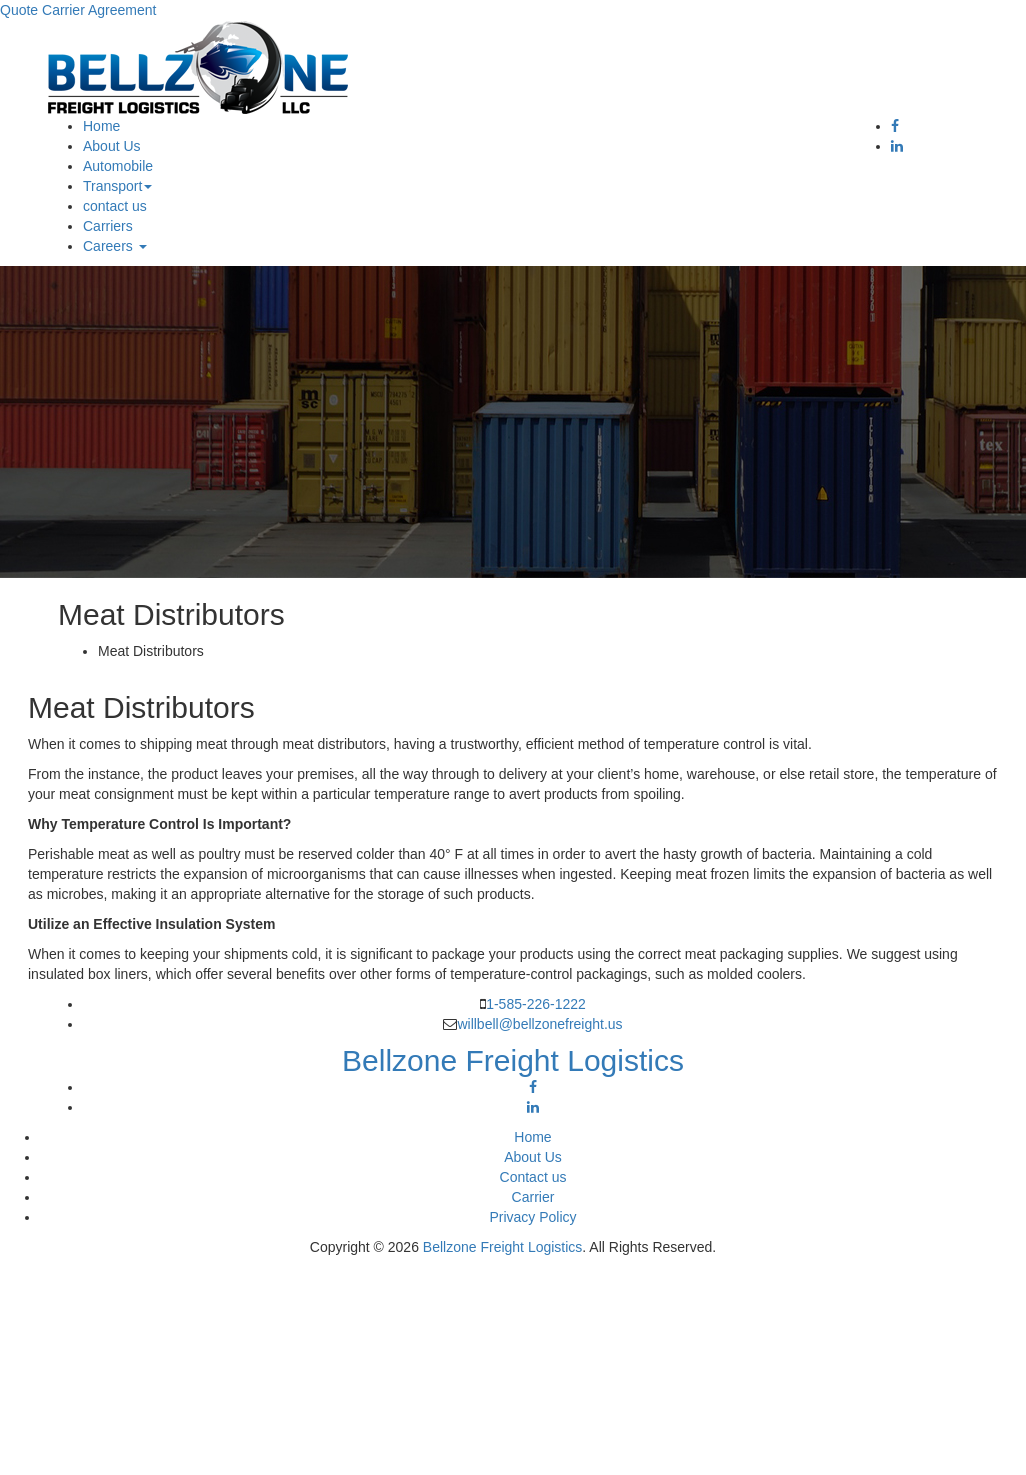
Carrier (533, 1197)
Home (101, 126)
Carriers (108, 226)
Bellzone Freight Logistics (503, 1247)
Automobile (118, 166)
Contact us (533, 1177)
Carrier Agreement (99, 10)
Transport (117, 186)
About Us (112, 146)
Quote (19, 10)
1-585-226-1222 (536, 1004)
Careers (115, 246)
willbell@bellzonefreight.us (539, 1024)
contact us (115, 206)
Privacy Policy (532, 1217)
